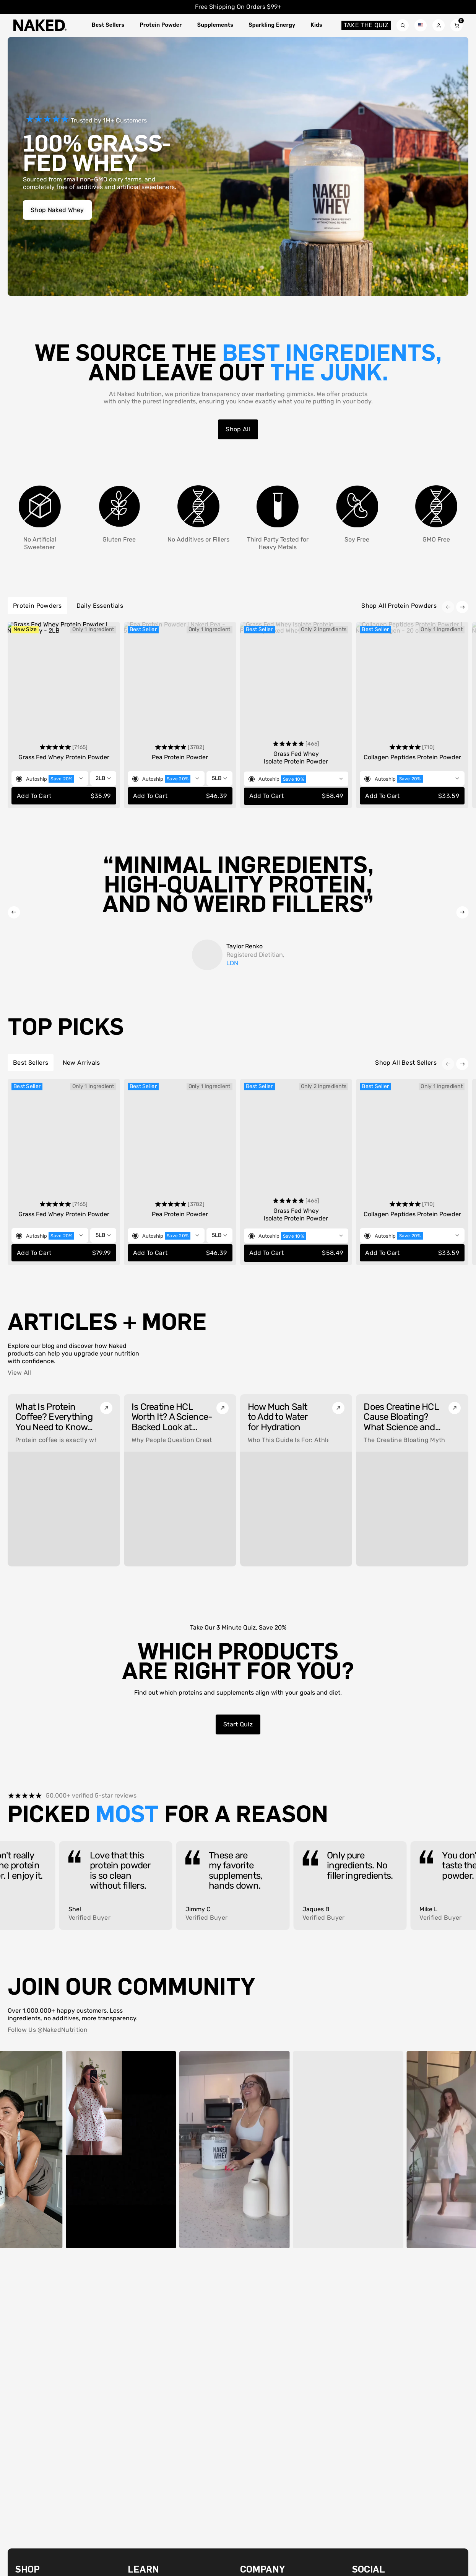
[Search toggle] (402, 25)
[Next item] (462, 607)
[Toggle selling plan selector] (49, 778)
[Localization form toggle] (420, 25)
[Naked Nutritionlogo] (40, 25)
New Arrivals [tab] (81, 1062)
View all (19, 1373)
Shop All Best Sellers (406, 1063)
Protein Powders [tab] (37, 605)
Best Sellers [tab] (30, 1062)
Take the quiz (364, 25)
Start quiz (238, 1724)
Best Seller (143, 629)
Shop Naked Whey (57, 210)
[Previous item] (448, 607)
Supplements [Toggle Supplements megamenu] (215, 25)
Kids (316, 25)
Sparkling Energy (272, 25)
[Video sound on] (95, 2236)
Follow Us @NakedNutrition (48, 2030)
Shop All (238, 429)
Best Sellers (108, 25)
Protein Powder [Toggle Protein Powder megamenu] (161, 25)
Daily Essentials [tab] (99, 605)
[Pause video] (78, 2236)
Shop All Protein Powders (399, 606)
